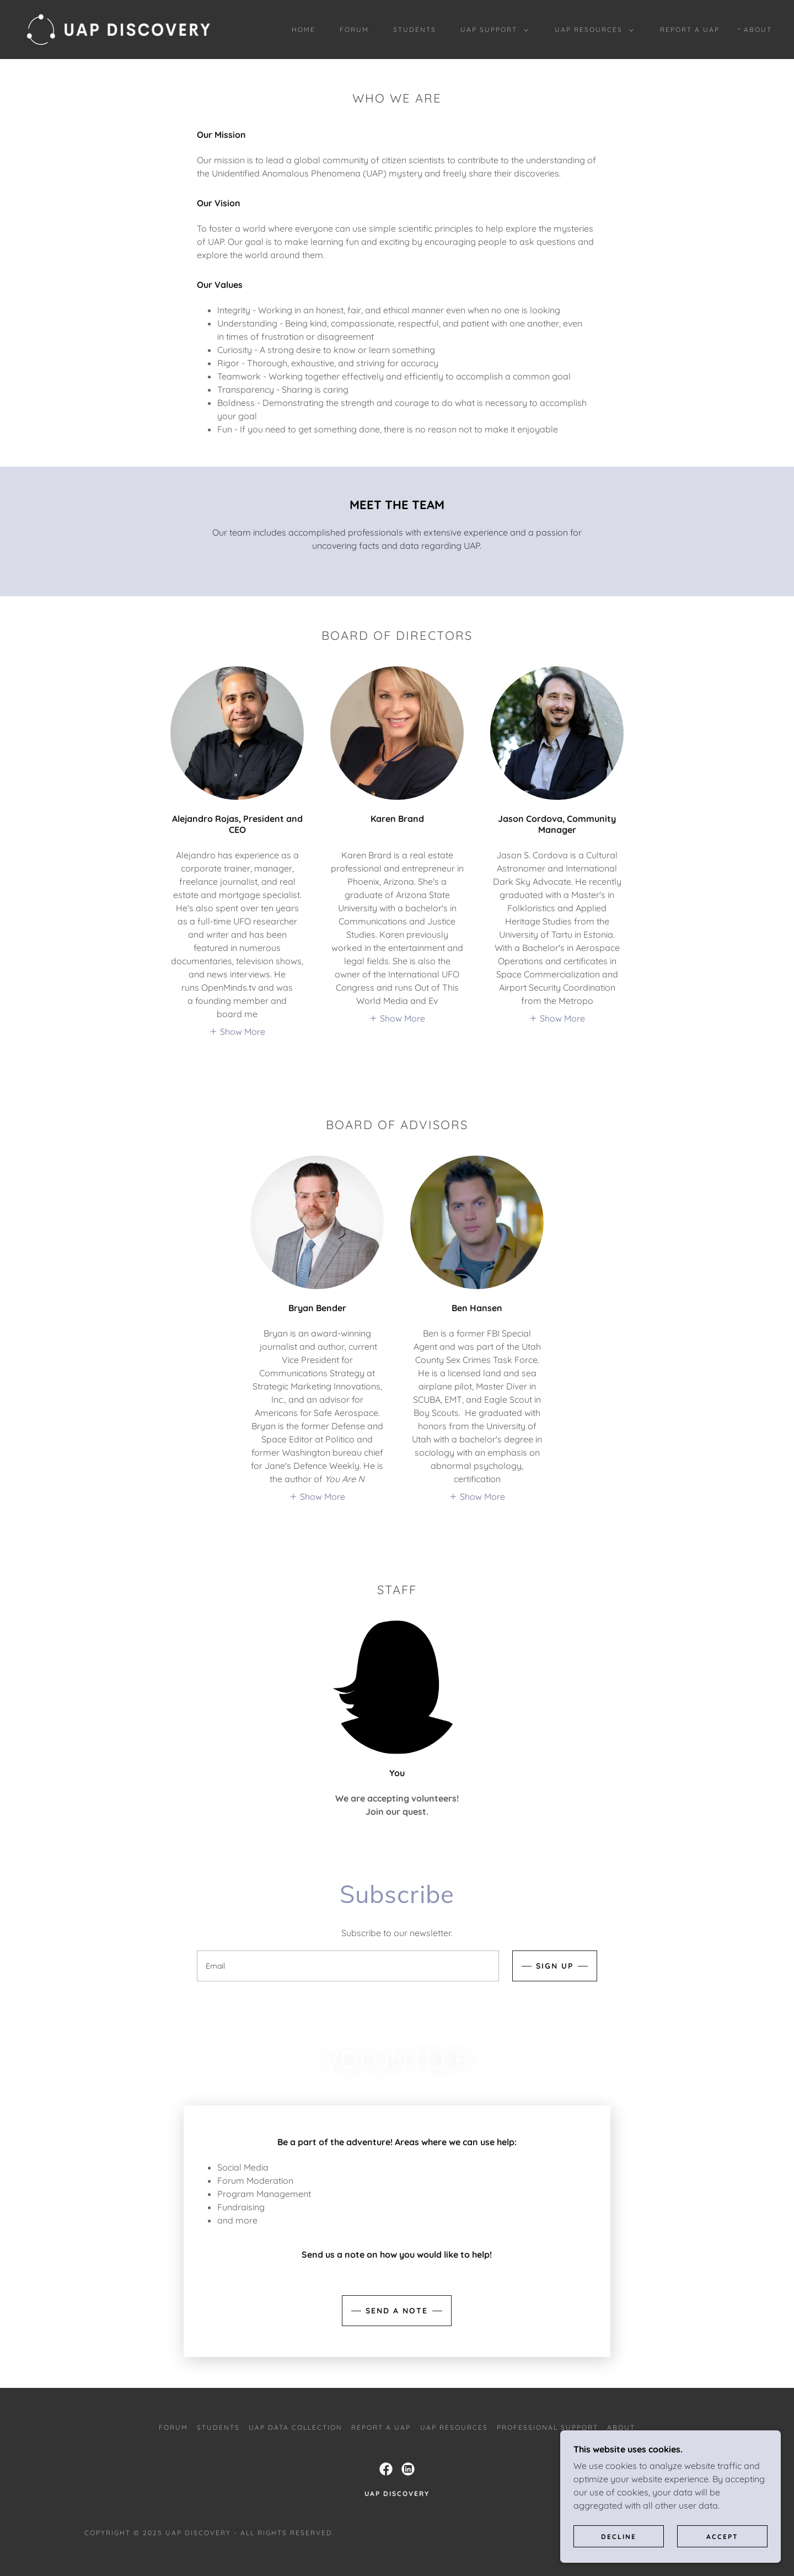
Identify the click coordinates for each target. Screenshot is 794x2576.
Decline (618, 2536)
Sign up (554, 1966)
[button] (492, 29)
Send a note (397, 2311)
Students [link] (414, 29)
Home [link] (303, 29)
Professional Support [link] (547, 2427)
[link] (118, 28)
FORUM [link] (354, 29)
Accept (722, 2536)
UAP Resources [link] (454, 2427)
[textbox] (347, 1965)
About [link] (758, 29)
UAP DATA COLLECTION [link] (295, 2427)
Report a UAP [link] (690, 29)
